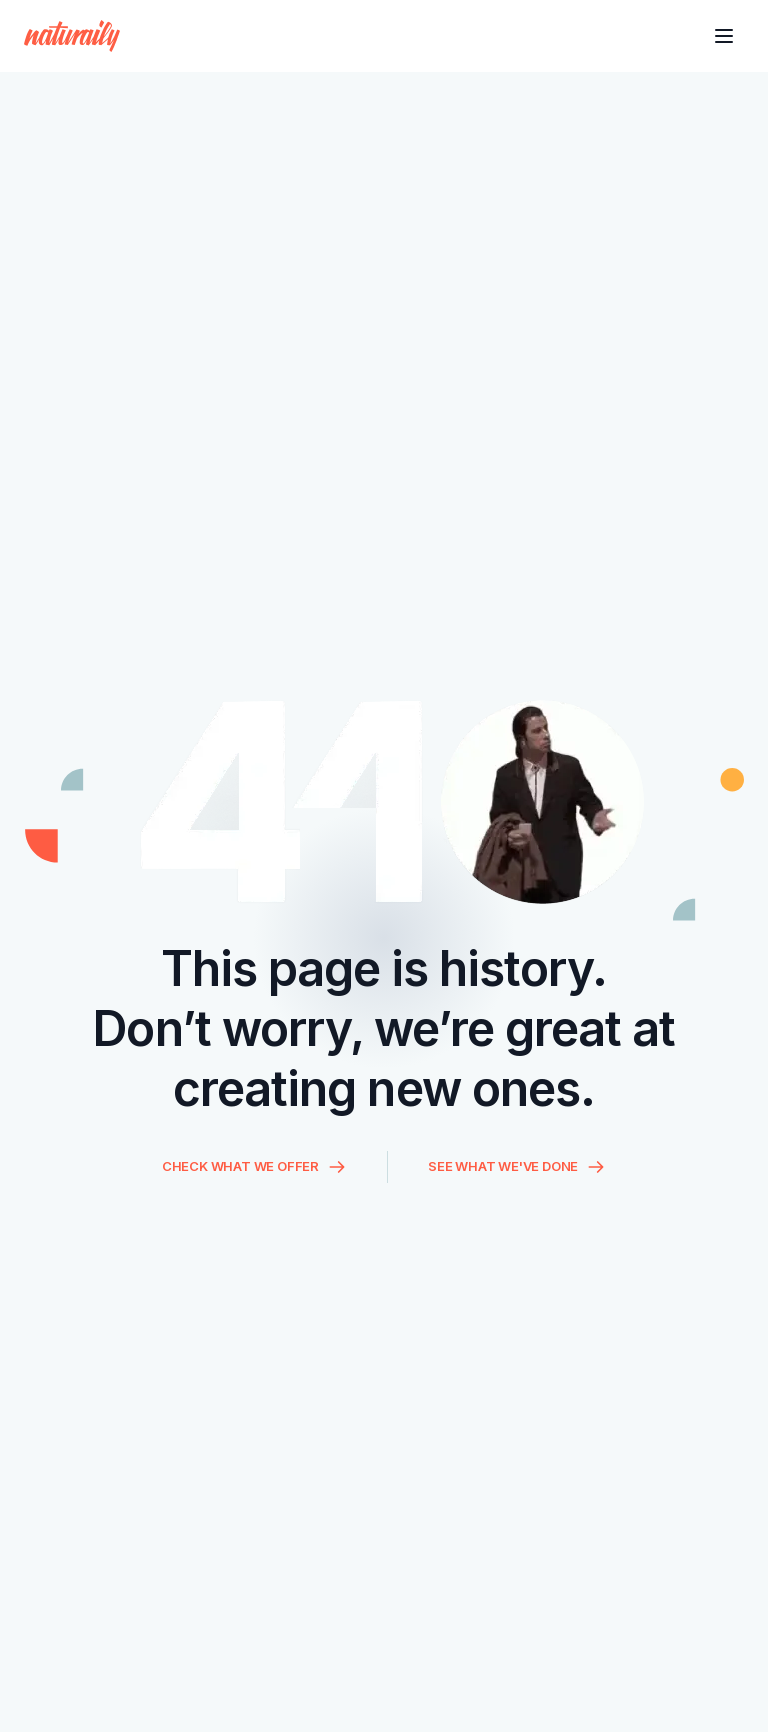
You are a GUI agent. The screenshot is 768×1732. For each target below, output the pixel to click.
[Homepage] (72, 36)
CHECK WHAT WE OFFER (254, 1167)
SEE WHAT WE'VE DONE (517, 1167)
